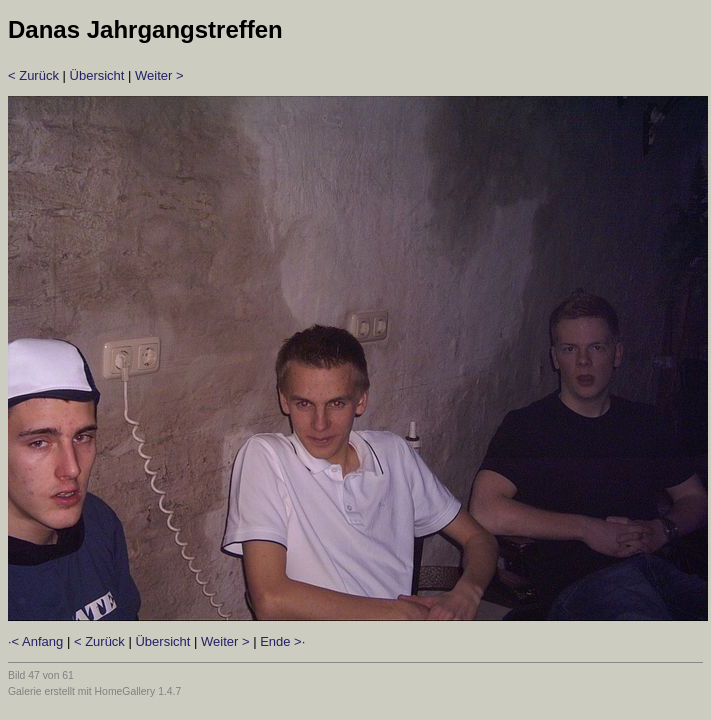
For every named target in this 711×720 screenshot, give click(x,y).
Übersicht (97, 75)
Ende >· (282, 641)
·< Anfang (35, 641)
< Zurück (33, 75)
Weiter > (159, 75)
